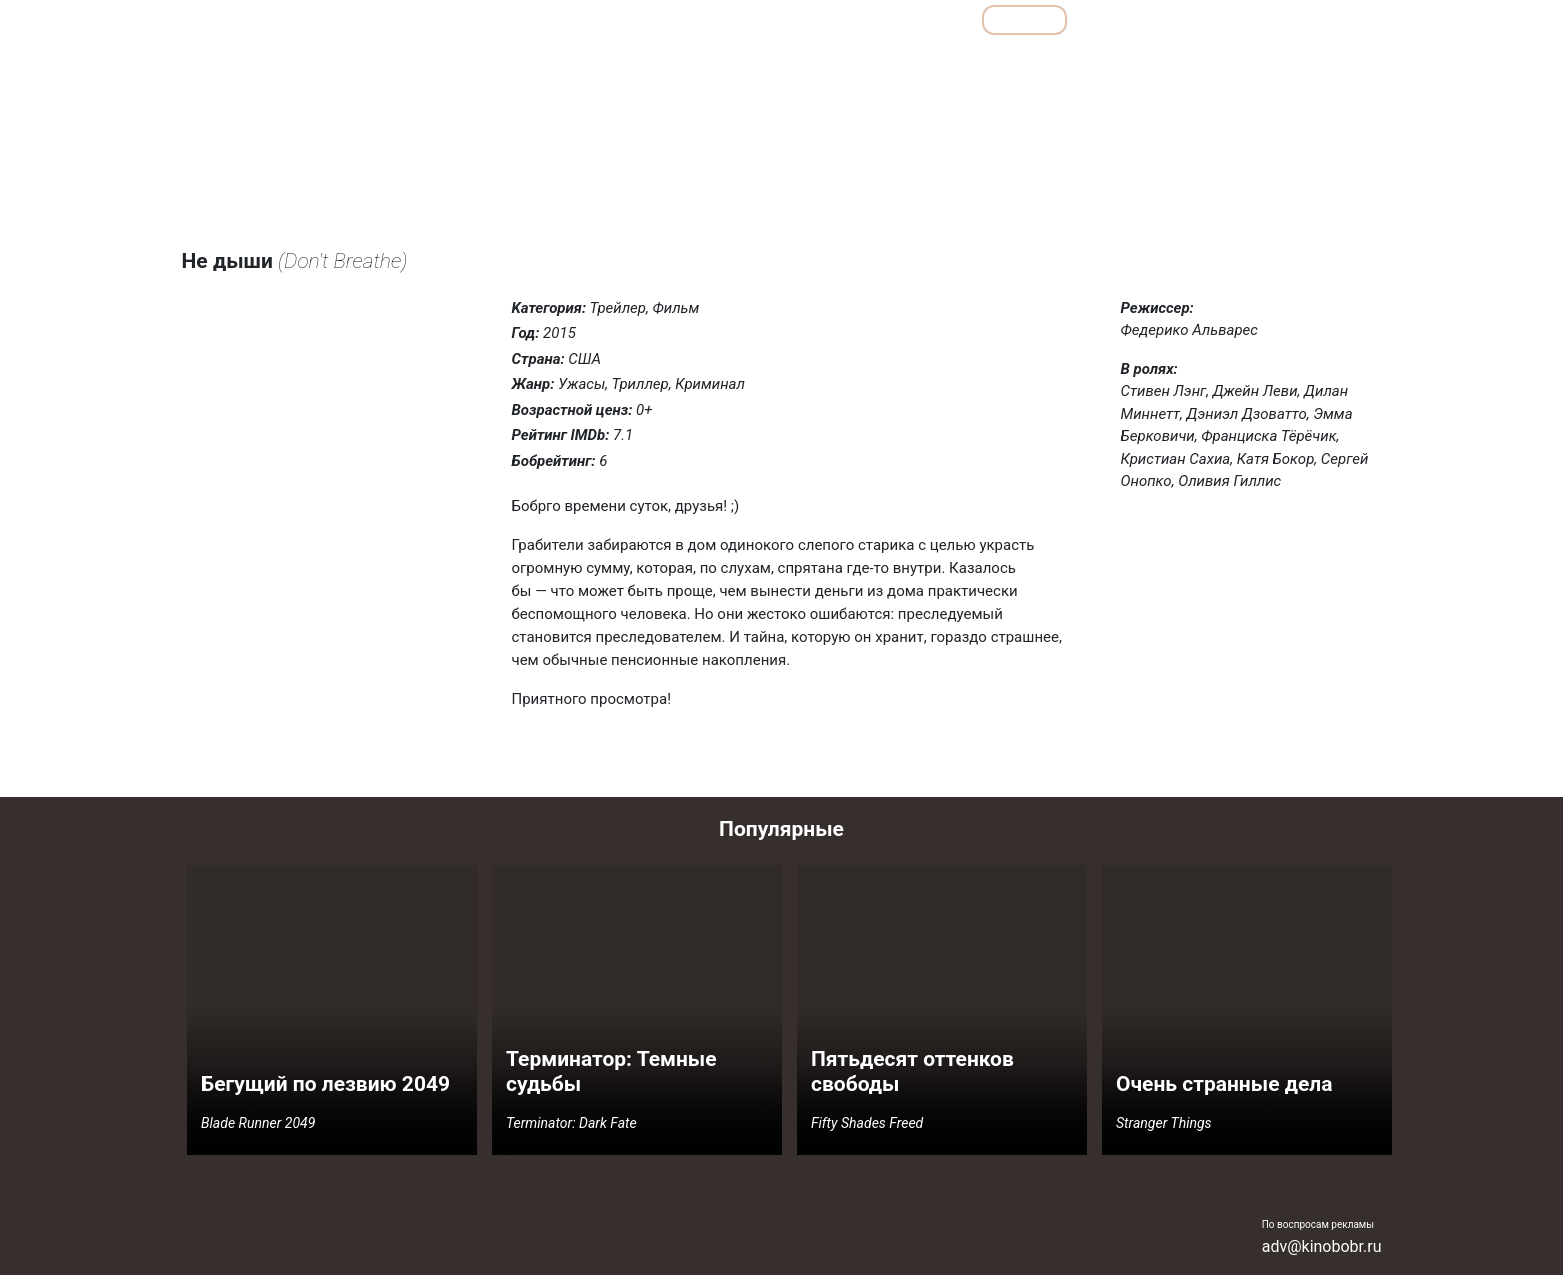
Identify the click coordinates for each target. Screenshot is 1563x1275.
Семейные (1172, 63)
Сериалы (1271, 19)
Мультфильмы (1148, 19)
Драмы (915, 63)
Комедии (991, 63)
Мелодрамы (1079, 63)
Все (935, 19)
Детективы (833, 63)
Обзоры (735, 19)
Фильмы (1024, 19)
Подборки (841, 19)
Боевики (749, 63)
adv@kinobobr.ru (1322, 1246)
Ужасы (1252, 63)
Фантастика (1333, 63)
